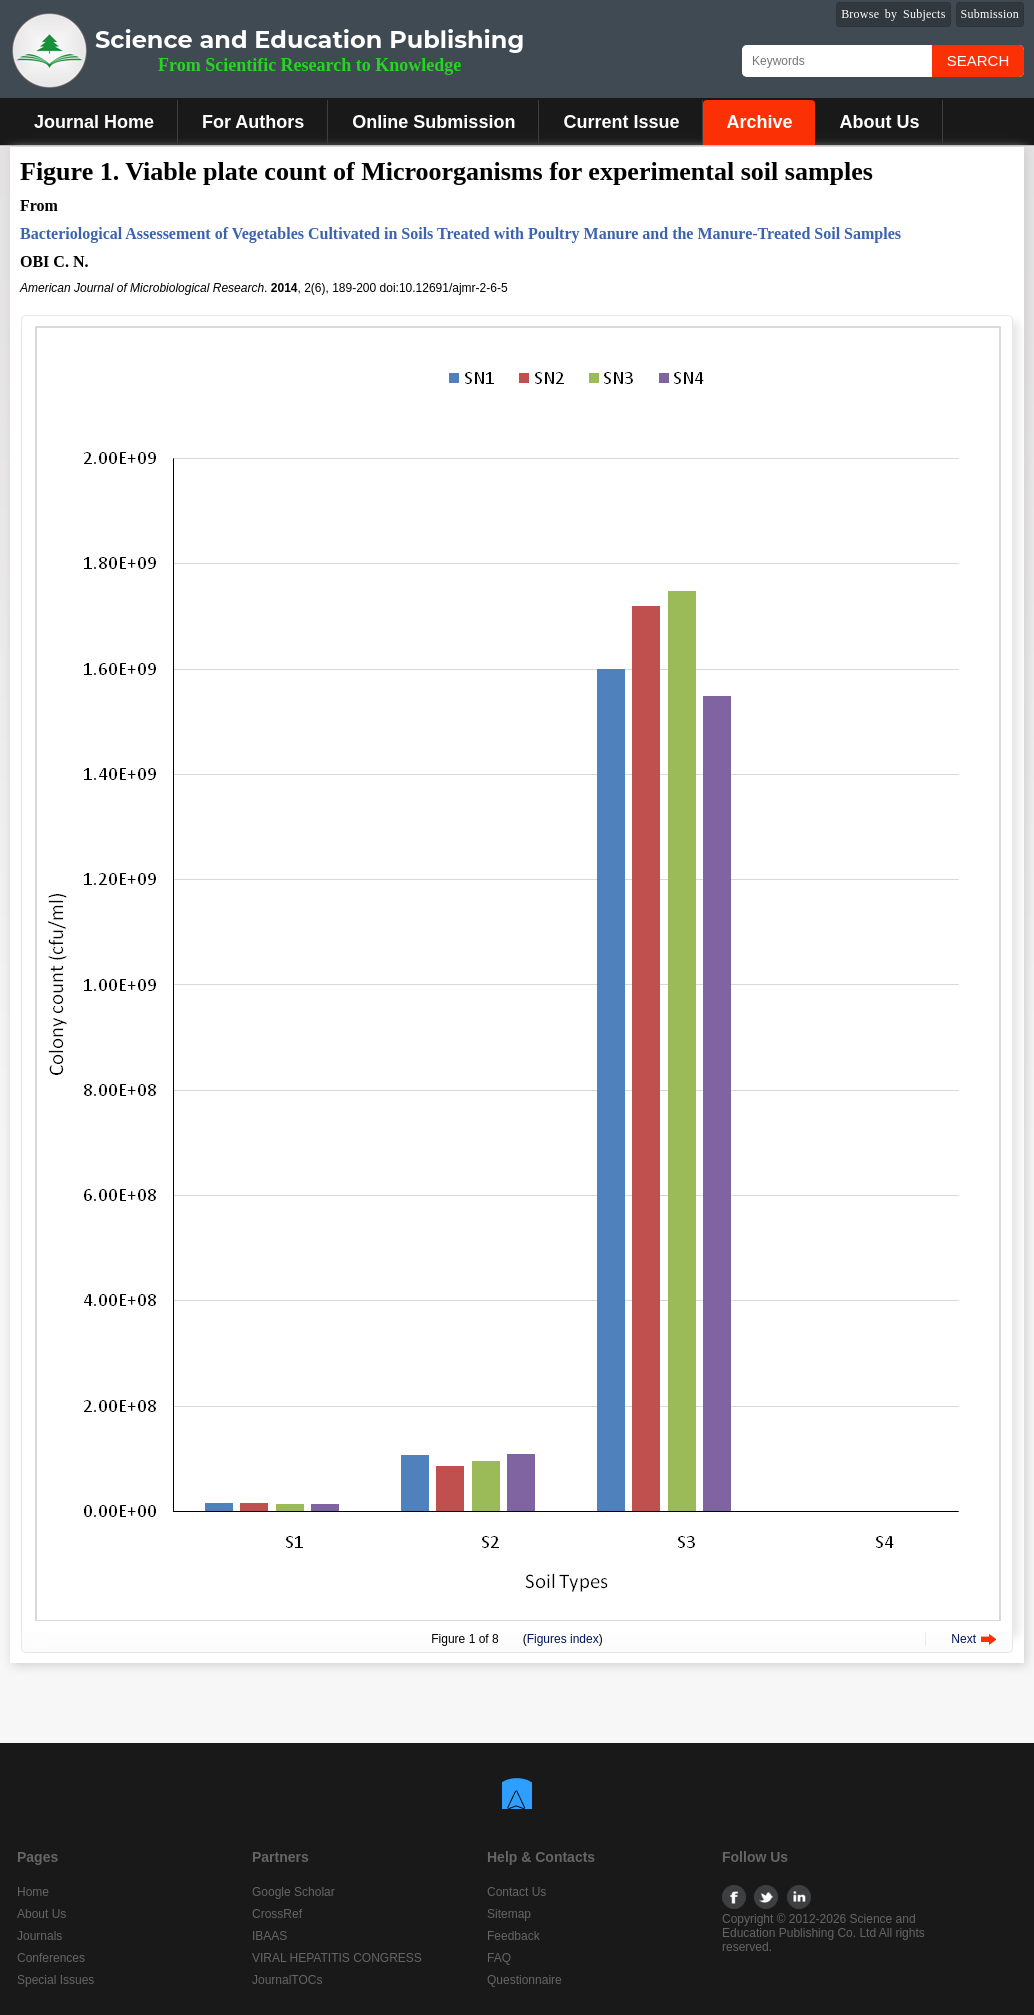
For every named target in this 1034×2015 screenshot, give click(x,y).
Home (33, 1892)
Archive (759, 122)
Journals (39, 1936)
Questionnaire (524, 1980)
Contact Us (516, 1892)
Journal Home (94, 122)
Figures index (563, 1639)
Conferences (51, 1958)
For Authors (253, 122)
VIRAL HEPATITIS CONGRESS (337, 1958)
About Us (879, 122)
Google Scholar (293, 1892)
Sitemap (509, 1914)
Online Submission (433, 122)
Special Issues (55, 1980)
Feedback (513, 1936)
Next (963, 1639)
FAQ (499, 1958)
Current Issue (621, 122)
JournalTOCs (287, 1980)
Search (978, 60)
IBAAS (269, 1936)
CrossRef (277, 1914)
